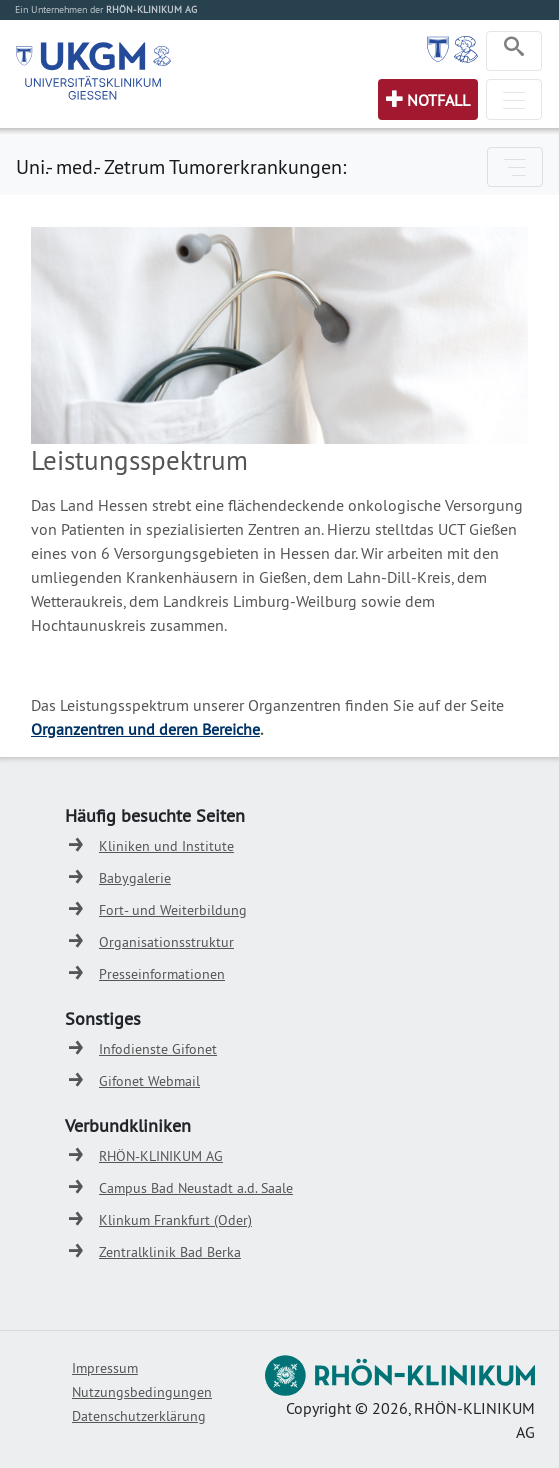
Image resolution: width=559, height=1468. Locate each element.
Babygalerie (135, 878)
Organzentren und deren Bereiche (145, 729)
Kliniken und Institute (166, 846)
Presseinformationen (162, 974)
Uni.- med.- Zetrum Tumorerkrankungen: (181, 166)
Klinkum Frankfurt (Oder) (175, 1220)
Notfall (438, 100)
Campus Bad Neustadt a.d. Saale (196, 1188)
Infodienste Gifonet (158, 1049)
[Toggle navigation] (514, 51)
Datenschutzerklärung (139, 1416)
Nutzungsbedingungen (142, 1392)
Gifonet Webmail (149, 1081)
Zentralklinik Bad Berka (170, 1252)
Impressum (105, 1368)
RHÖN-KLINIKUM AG (161, 1156)
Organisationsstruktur (166, 942)
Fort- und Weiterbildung (173, 910)
